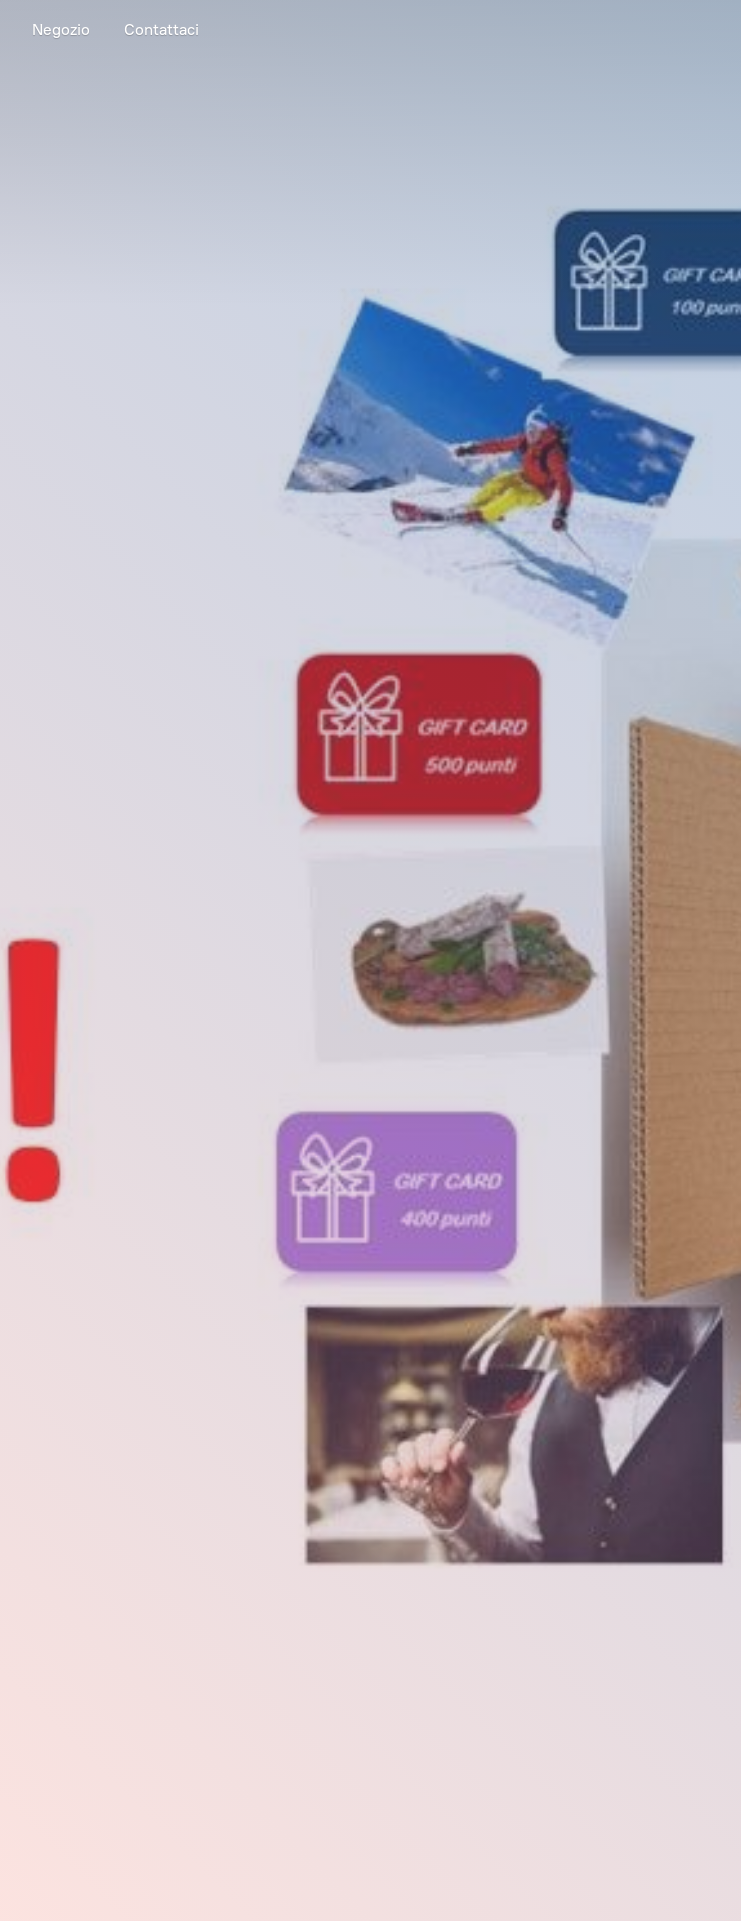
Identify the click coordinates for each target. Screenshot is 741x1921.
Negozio (61, 29)
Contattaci (161, 29)
